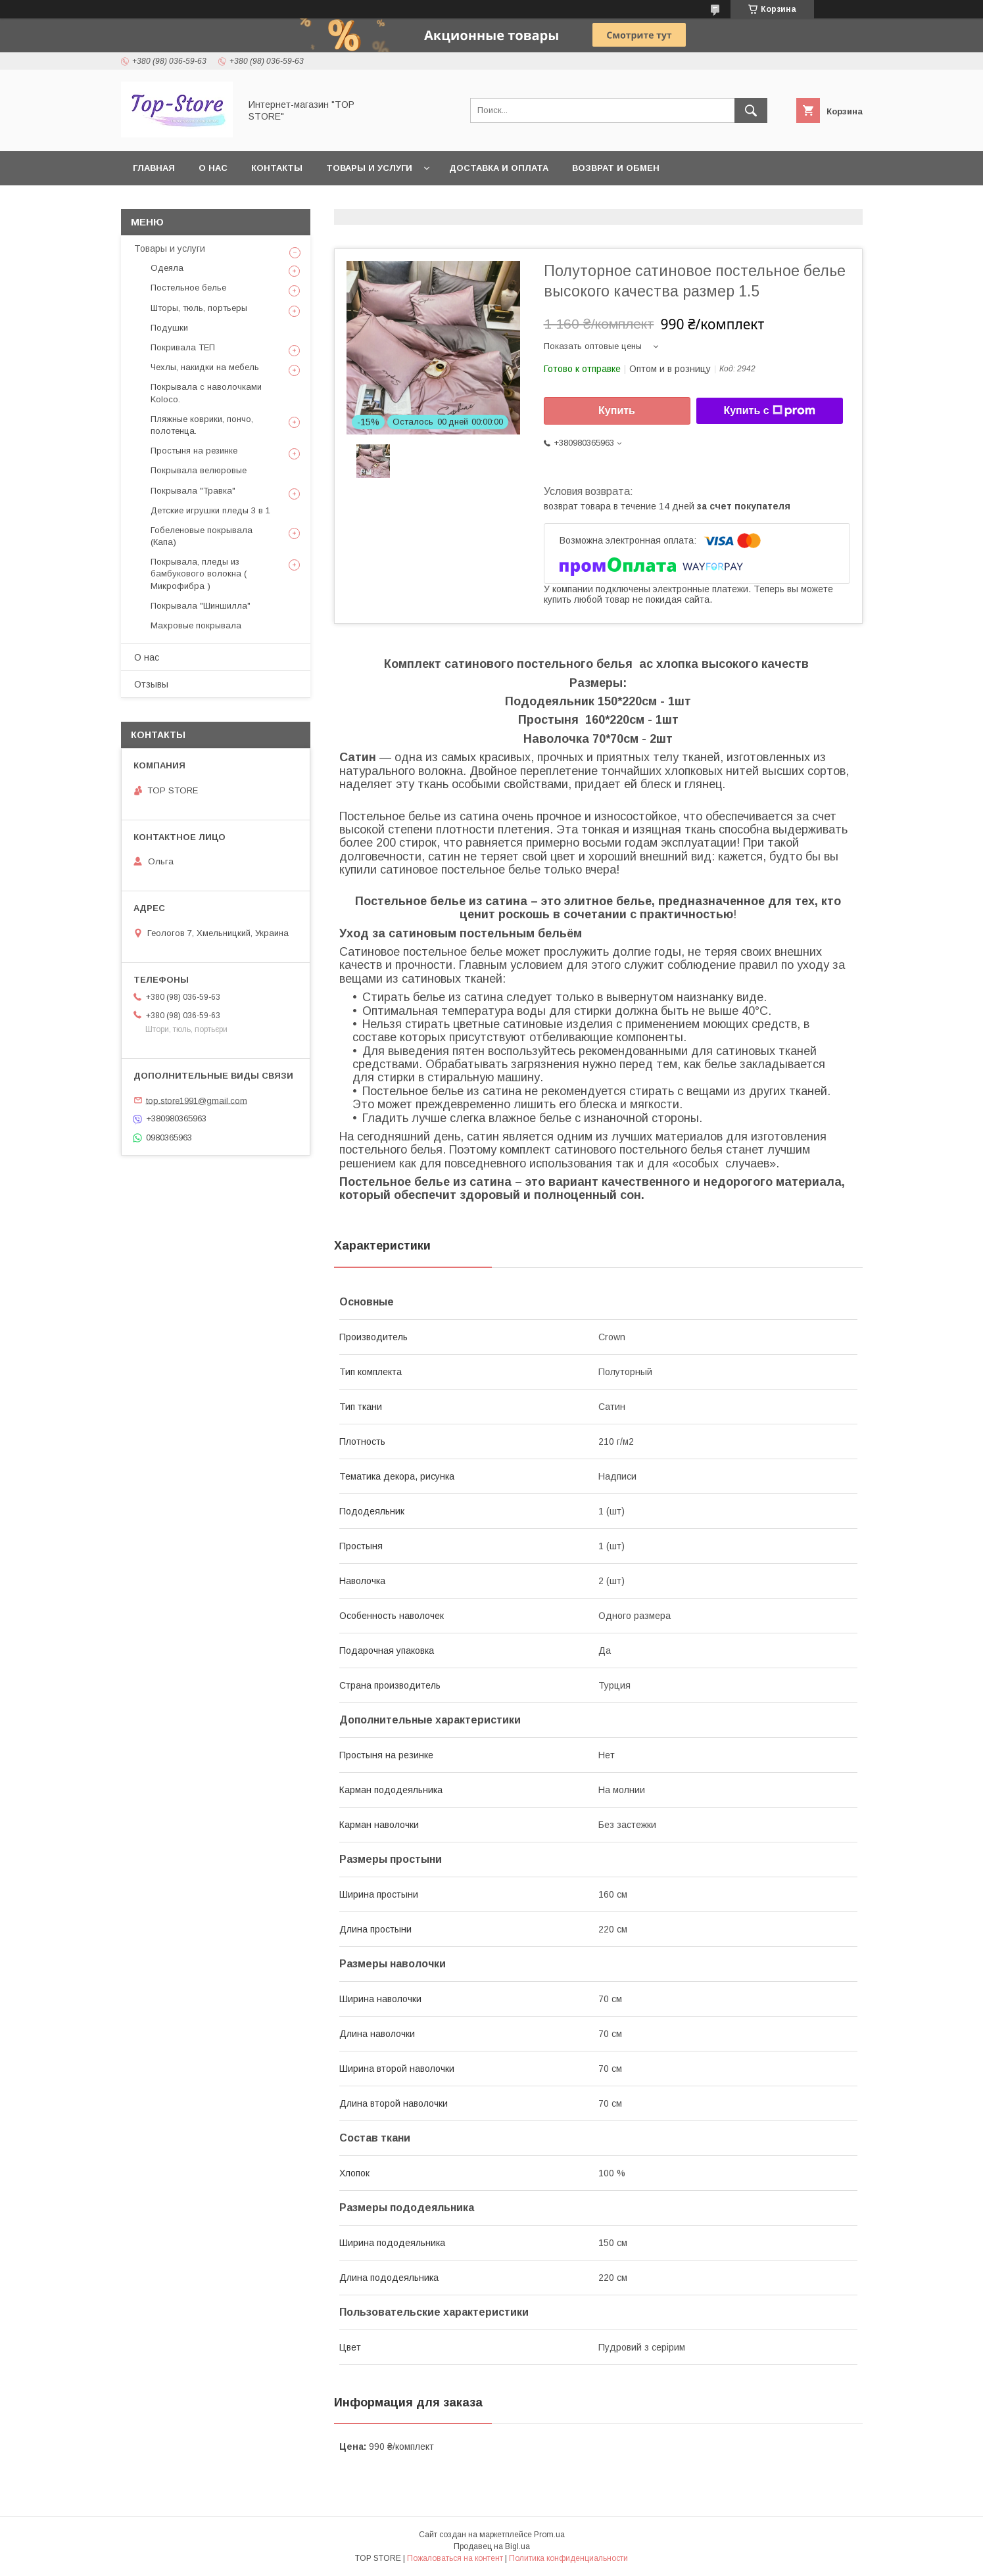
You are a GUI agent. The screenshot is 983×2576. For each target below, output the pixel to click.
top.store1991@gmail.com (196, 1100)
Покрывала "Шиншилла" (201, 606)
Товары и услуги (369, 168)
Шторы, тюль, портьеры (199, 308)
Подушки (169, 328)
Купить (616, 410)
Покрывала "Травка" (193, 491)
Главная (154, 168)
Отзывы (151, 684)
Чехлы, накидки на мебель (205, 367)
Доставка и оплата (498, 168)
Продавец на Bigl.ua (492, 2546)
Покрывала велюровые (199, 470)
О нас (213, 168)
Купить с (769, 411)
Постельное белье (188, 288)
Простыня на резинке (194, 451)
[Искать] (750, 110)
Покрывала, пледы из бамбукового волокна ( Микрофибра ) (199, 573)
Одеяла (167, 268)
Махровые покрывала (196, 625)
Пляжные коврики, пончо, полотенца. (202, 425)
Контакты (276, 168)
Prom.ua (549, 2534)
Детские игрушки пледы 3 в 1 (210, 510)
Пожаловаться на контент (455, 2558)
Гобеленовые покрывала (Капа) (201, 536)
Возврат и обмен (615, 168)
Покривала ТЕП (183, 347)
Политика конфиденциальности (568, 2558)
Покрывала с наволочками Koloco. (206, 393)
